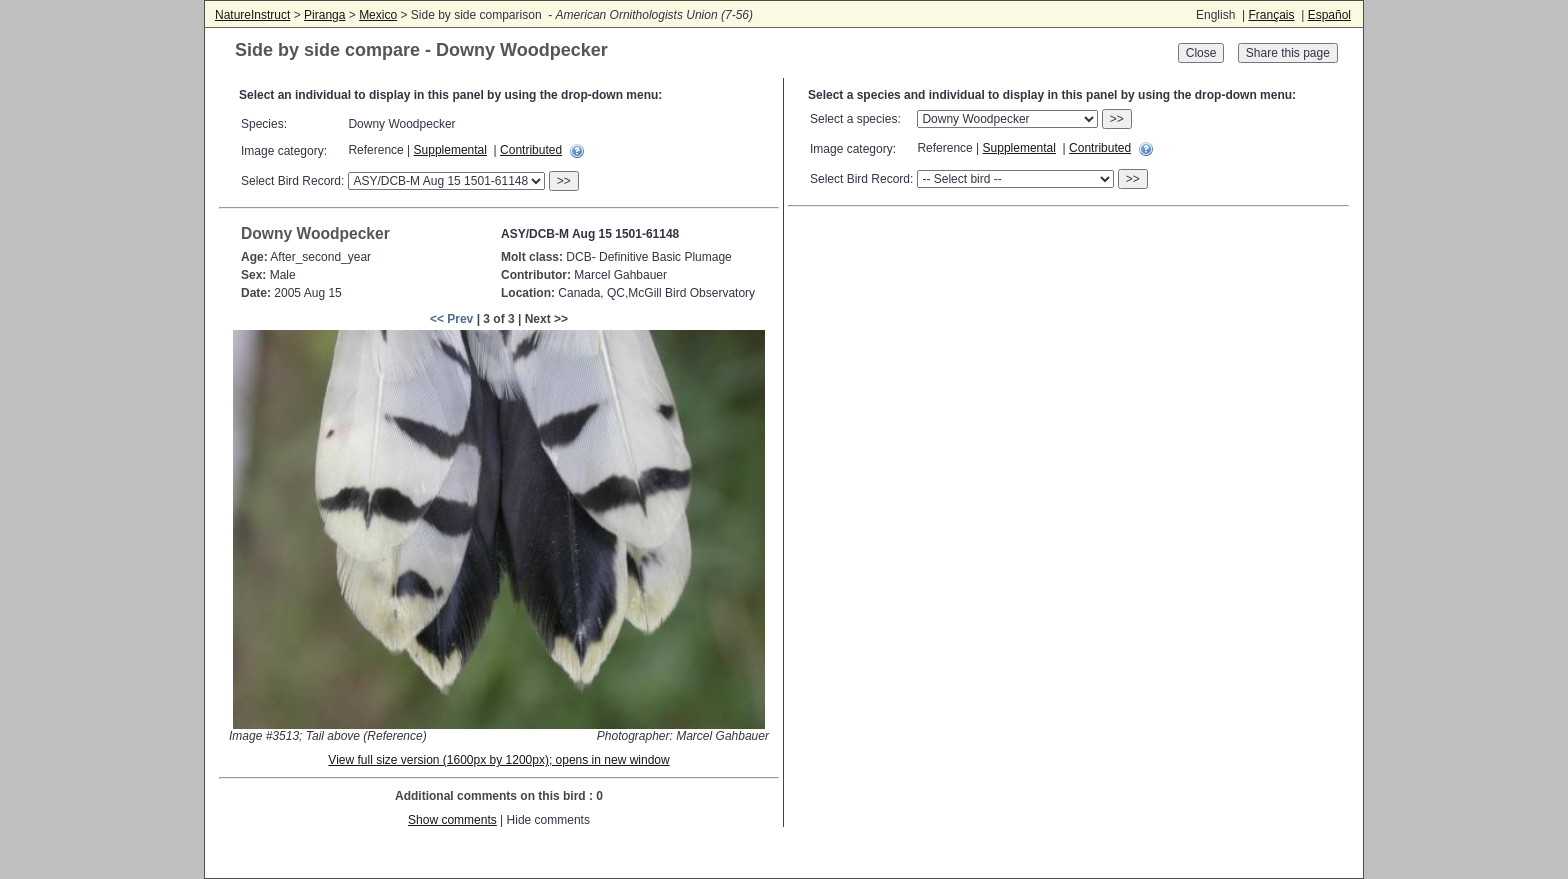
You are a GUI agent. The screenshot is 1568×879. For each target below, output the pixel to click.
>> (564, 181)
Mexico (378, 15)
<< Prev (451, 319)
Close (1201, 53)
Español (1329, 15)
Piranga (324, 15)
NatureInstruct (252, 15)
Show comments (452, 820)
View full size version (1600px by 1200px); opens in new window (498, 760)
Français (1271, 15)
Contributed (531, 150)
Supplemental (450, 150)
